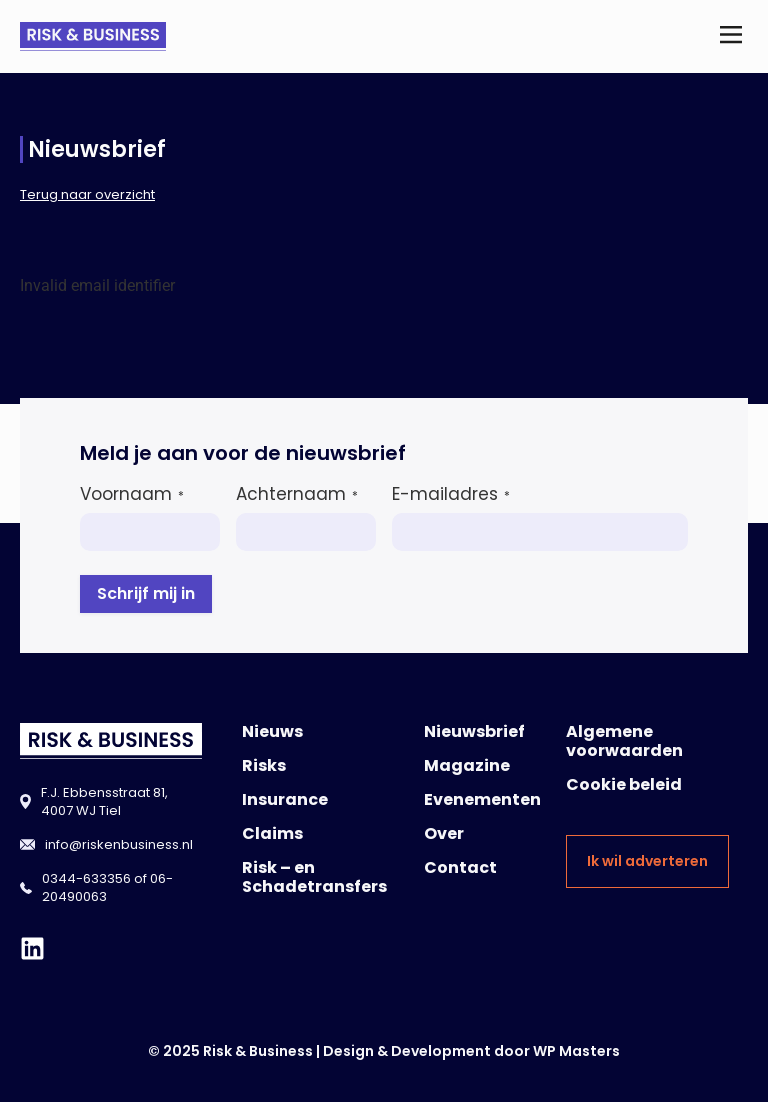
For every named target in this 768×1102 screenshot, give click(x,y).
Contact (460, 867)
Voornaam (132, 494)
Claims (272, 833)
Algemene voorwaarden (624, 741)
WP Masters (576, 1051)
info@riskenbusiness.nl (119, 844)
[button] (731, 36)
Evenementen (482, 799)
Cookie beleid (624, 784)
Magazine (467, 765)
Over (444, 833)
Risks (264, 765)
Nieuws (272, 731)
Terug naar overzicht (87, 194)
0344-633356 (86, 878)
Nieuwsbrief (474, 731)
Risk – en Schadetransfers (314, 877)
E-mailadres (451, 494)
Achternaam (297, 494)
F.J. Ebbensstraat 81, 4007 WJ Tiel (104, 801)
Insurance (285, 799)
